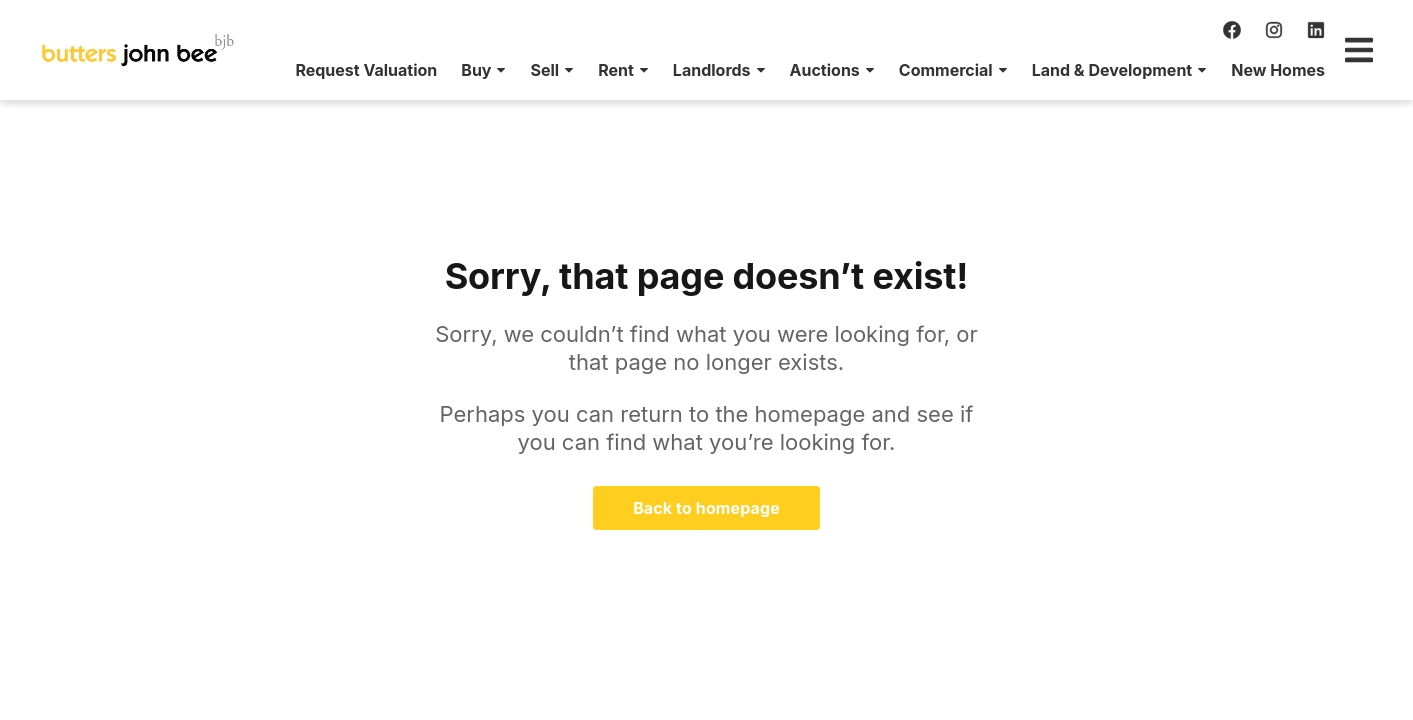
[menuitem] (133, 70)
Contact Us (1307, 70)
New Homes (1045, 70)
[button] (250, 70)
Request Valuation (133, 70)
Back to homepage (706, 508)
